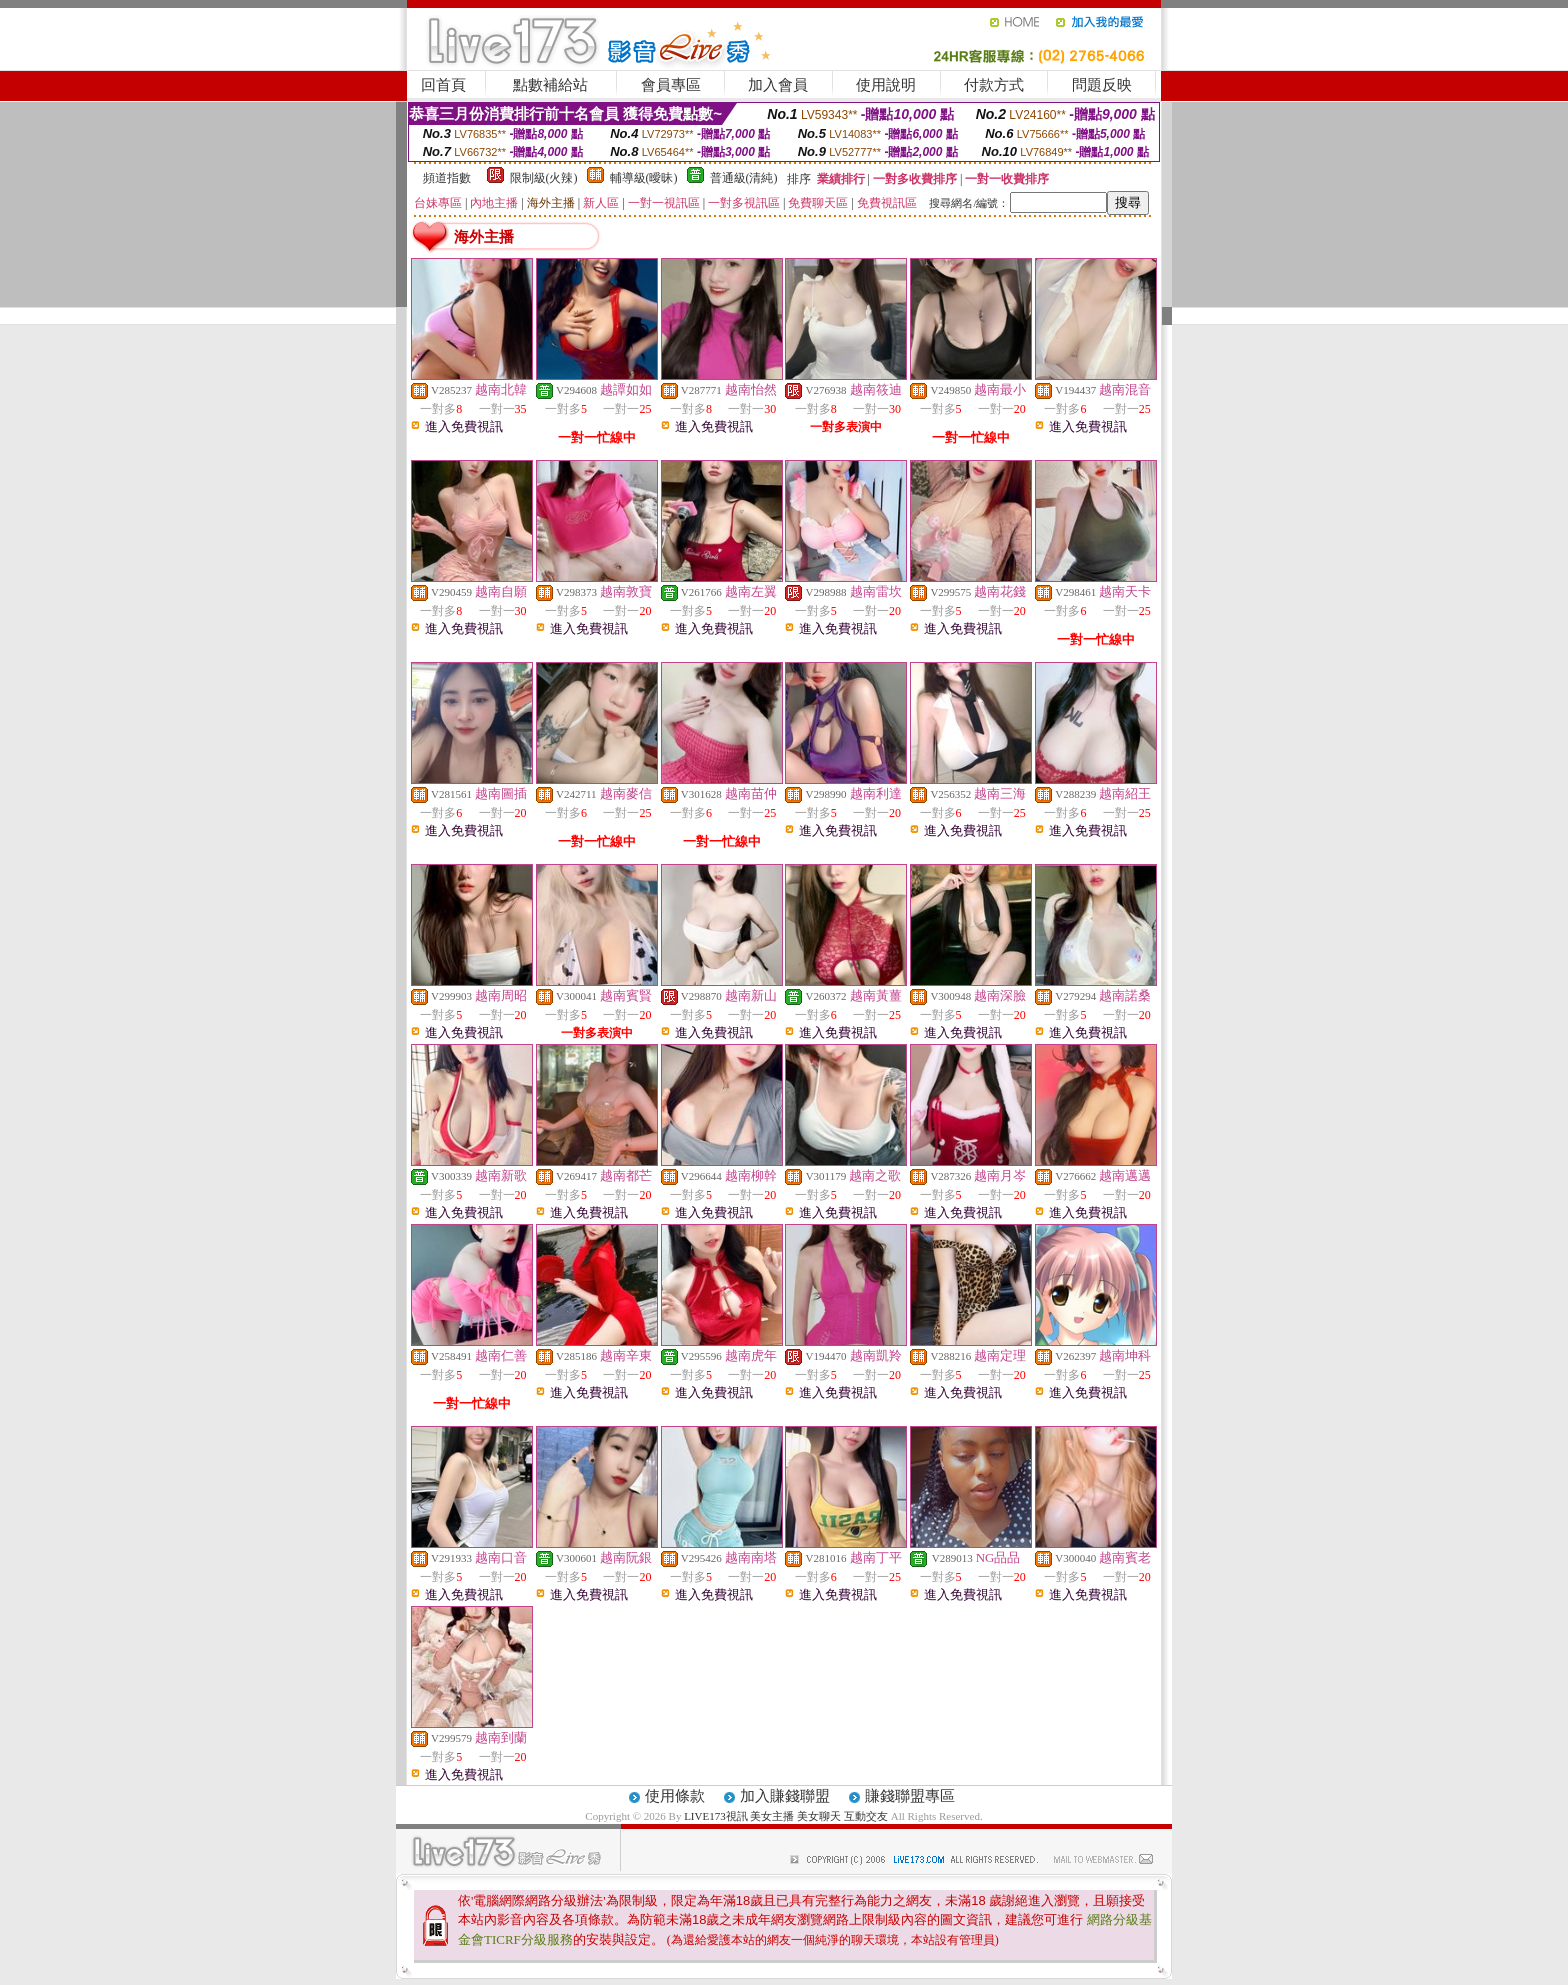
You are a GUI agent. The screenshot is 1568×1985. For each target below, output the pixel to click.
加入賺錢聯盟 (785, 1796)
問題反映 (1102, 85)
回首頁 (443, 85)
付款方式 (994, 85)
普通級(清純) (744, 178)
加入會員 (778, 85)
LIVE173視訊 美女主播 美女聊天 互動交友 (786, 1816)
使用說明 (886, 85)
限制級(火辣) (544, 178)
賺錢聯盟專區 (910, 1796)
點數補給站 (550, 85)
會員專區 (671, 85)
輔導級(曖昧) (644, 178)
